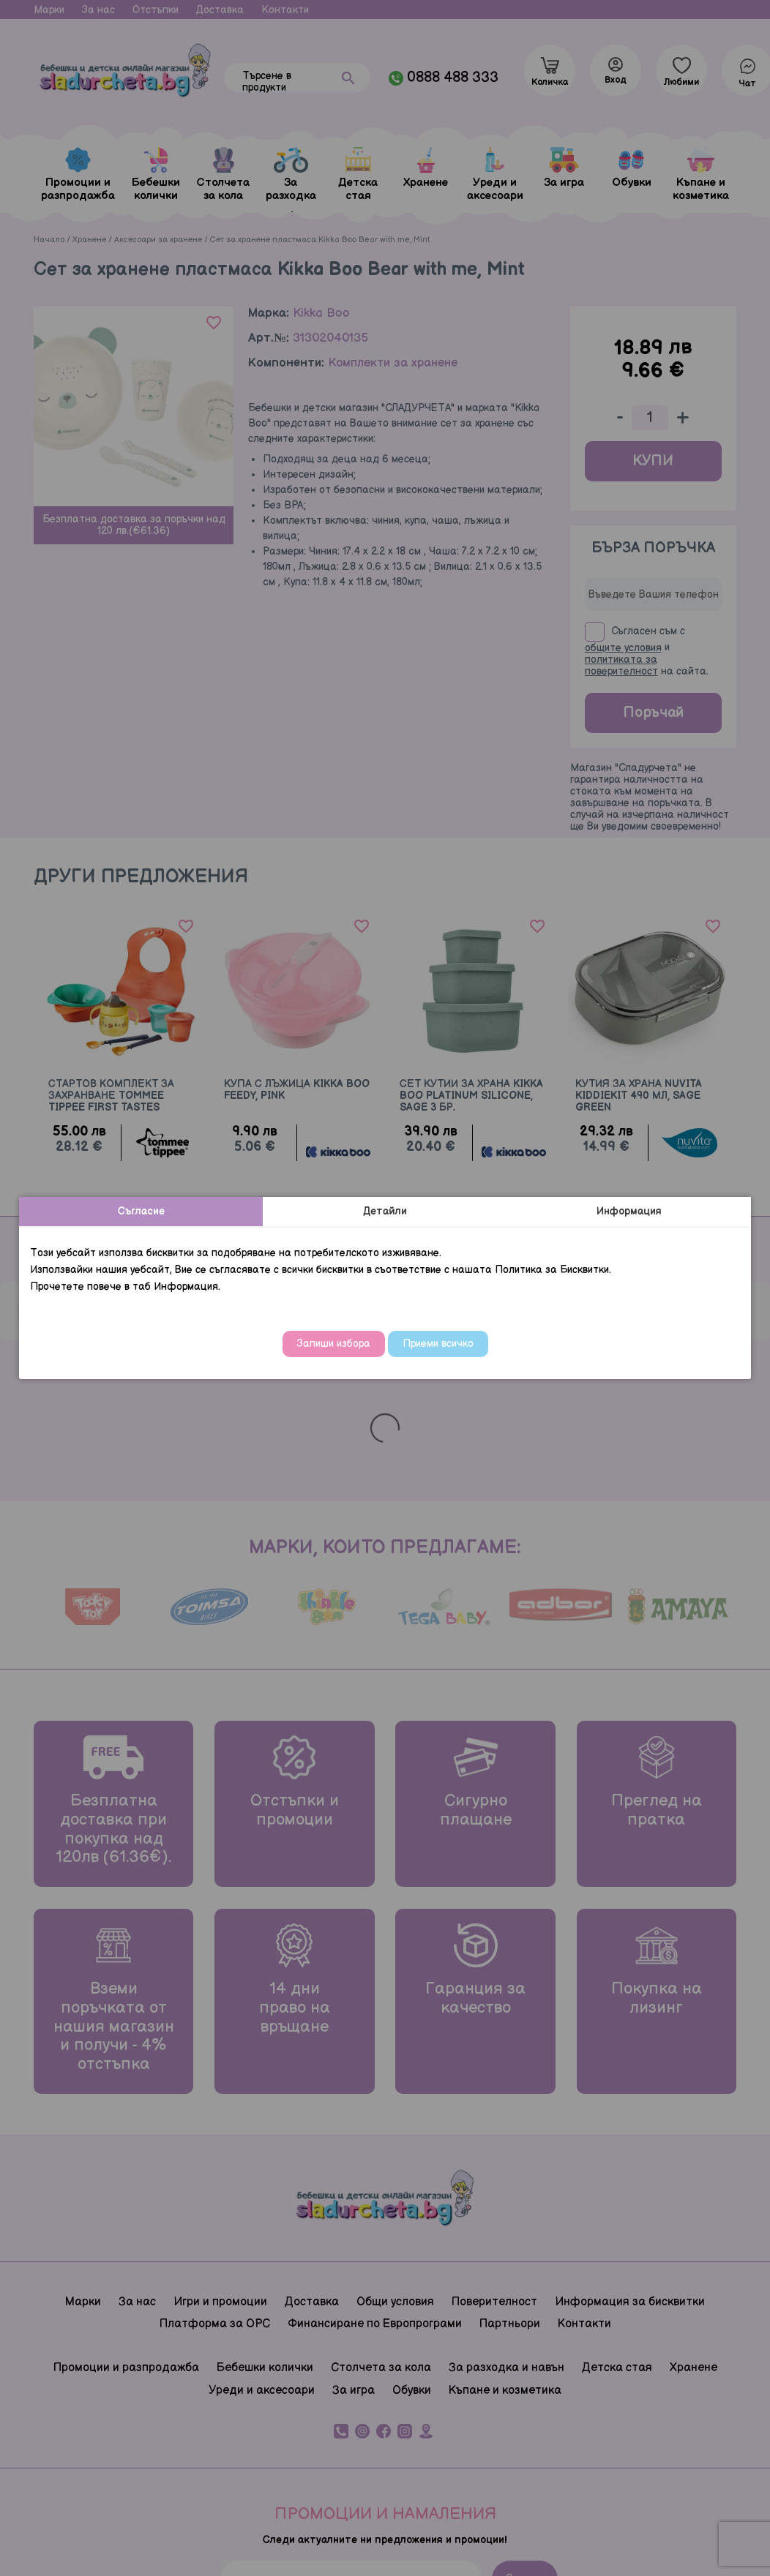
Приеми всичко (438, 1343)
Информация (629, 1211)
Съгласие (141, 1211)
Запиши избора (333, 1343)
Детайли (385, 1211)
